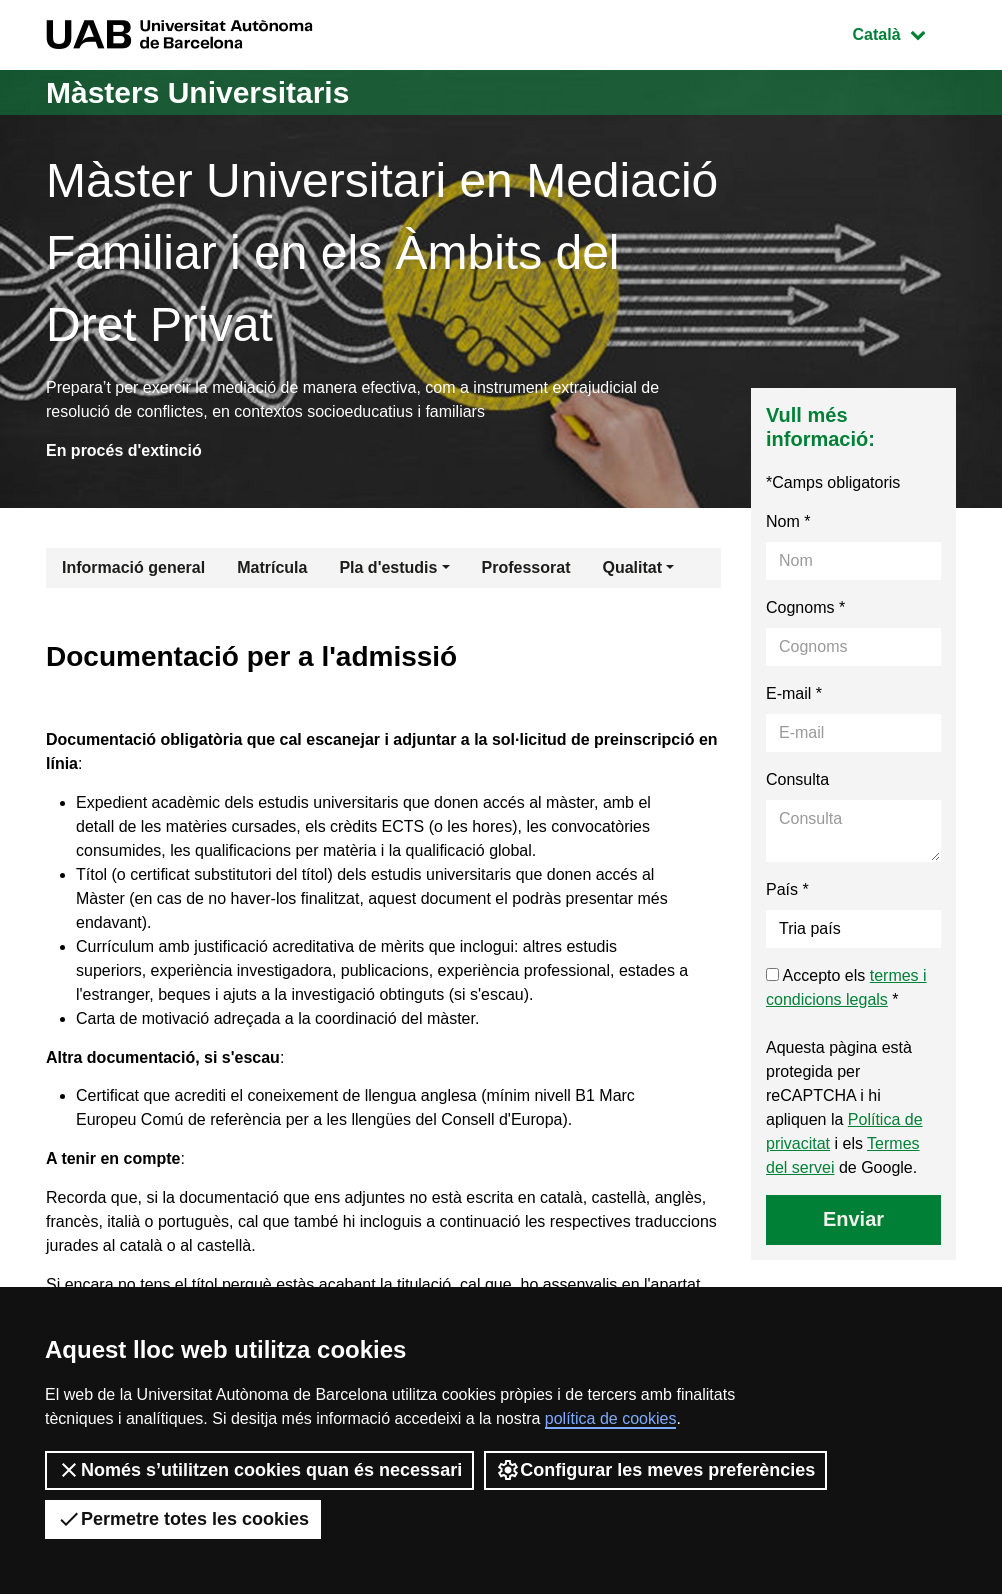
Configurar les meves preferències (655, 1470)
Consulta (797, 779)
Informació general (133, 567)
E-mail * (794, 693)
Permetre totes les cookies (183, 1519)
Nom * (788, 521)
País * (787, 889)
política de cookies (611, 1418)
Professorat (526, 567)
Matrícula (272, 567)
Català (904, 32)
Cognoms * (805, 607)
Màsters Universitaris (198, 92)
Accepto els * (846, 987)
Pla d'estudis (388, 567)
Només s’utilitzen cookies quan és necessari (259, 1470)
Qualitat (632, 567)
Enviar (853, 1219)
